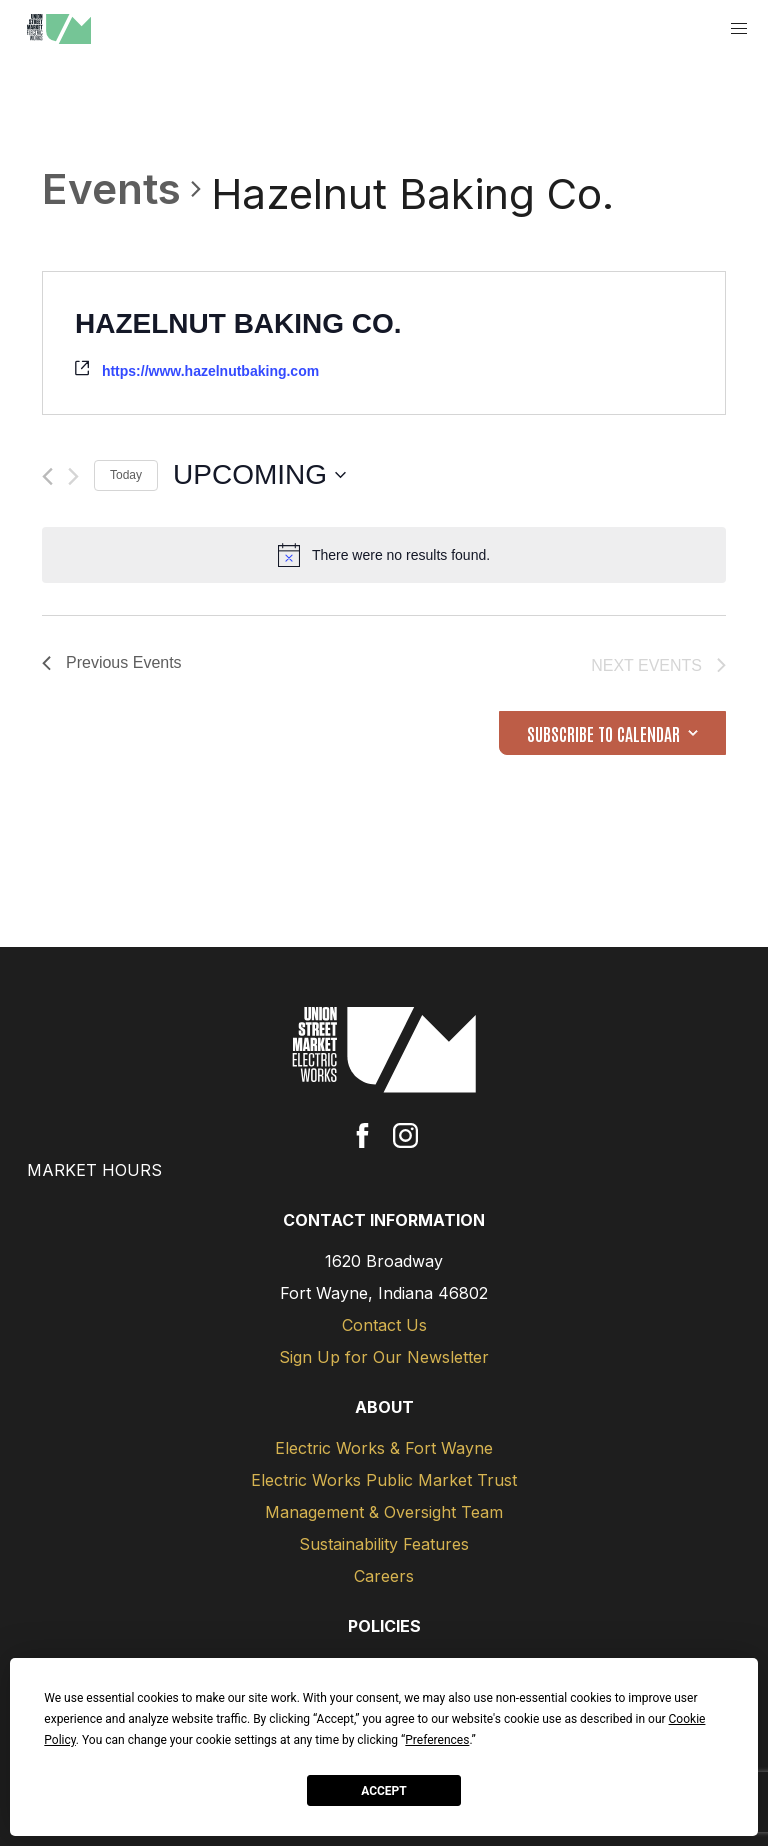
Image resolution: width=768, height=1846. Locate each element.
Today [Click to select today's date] (126, 475)
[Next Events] (73, 476)
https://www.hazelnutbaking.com (210, 371)
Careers (384, 1576)
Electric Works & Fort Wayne (384, 1448)
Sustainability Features (384, 1544)
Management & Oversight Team (384, 1512)
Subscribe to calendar (603, 733)
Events (111, 188)
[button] (739, 29)
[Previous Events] (47, 476)
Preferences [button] (437, 1740)
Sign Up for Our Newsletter (384, 1357)
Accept (384, 1791)
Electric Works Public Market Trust (384, 1480)
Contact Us (384, 1325)
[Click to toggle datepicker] (259, 475)
